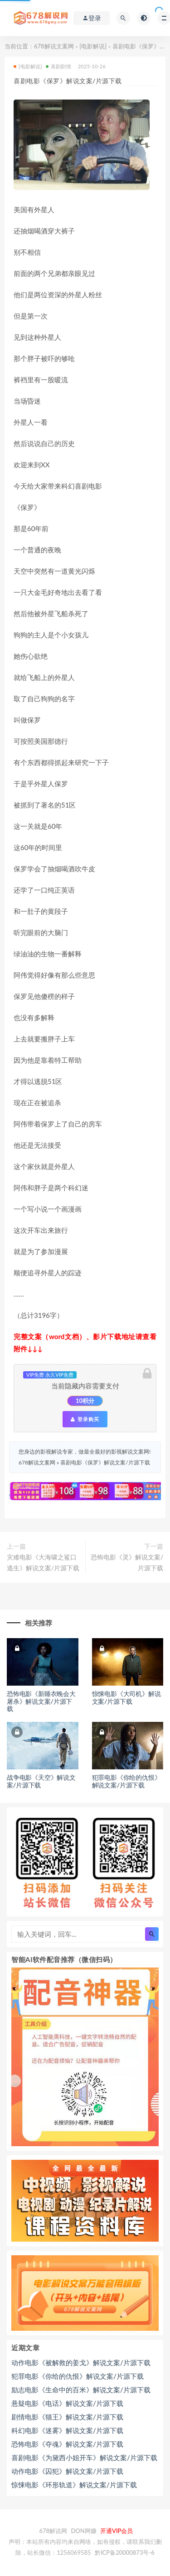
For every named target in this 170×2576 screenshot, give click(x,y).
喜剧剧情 (58, 66)
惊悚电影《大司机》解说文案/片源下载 (126, 1697)
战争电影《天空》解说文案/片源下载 (41, 1781)
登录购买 (85, 1419)
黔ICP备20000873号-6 (125, 2552)
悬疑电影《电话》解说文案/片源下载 (67, 2403)
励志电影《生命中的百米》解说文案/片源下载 (81, 2390)
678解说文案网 (54, 46)
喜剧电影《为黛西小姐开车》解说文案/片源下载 (84, 2457)
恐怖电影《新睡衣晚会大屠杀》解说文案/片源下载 (41, 1701)
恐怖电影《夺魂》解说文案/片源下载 (67, 2444)
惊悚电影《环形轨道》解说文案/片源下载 (74, 2485)
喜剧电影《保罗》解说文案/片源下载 (105, 1462)
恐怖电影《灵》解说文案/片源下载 (127, 1562)
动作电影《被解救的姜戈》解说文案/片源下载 (81, 2362)
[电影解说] (93, 46)
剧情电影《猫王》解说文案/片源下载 (67, 2417)
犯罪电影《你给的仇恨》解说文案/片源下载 (126, 1781)
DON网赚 (83, 2530)
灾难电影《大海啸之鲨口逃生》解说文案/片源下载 (43, 1562)
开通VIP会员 (116, 2530)
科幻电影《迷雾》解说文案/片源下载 (67, 2430)
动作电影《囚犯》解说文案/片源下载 (67, 2471)
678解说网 (53, 2530)
